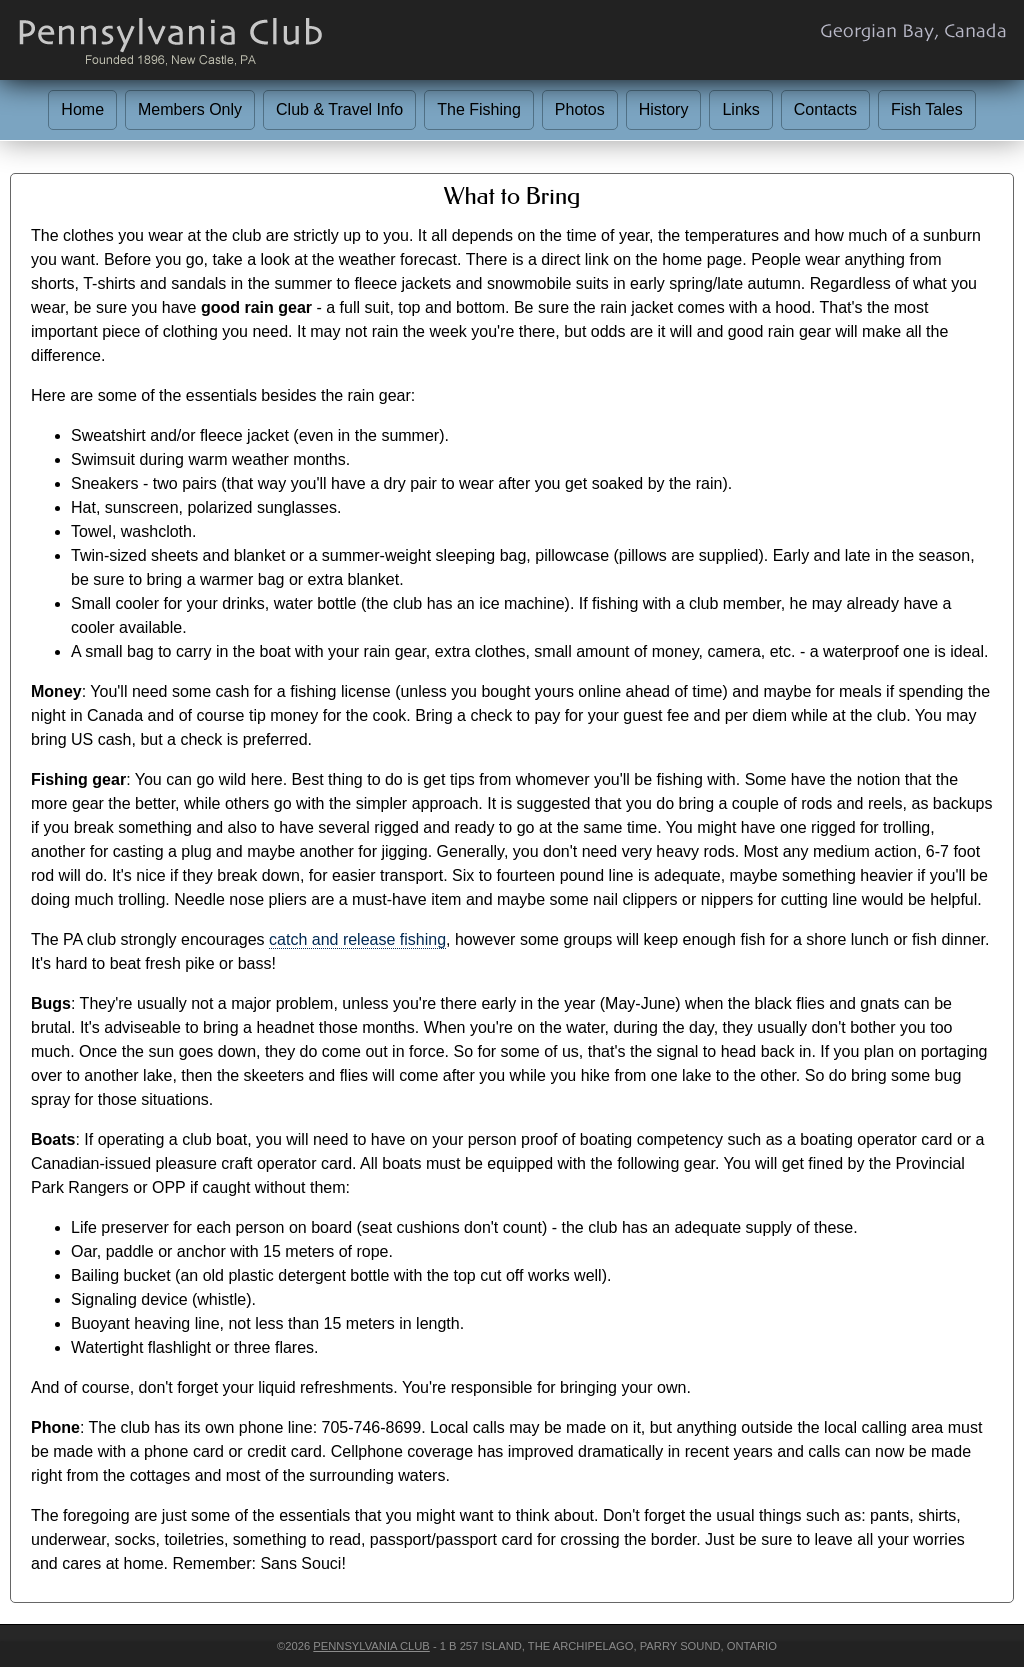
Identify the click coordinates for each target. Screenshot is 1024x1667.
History (664, 109)
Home (82, 109)
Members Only (190, 109)
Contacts (825, 109)
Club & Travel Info (339, 109)
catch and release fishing (357, 939)
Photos (580, 109)
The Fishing (479, 109)
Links (740, 109)
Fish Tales (927, 109)
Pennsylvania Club (371, 1646)
